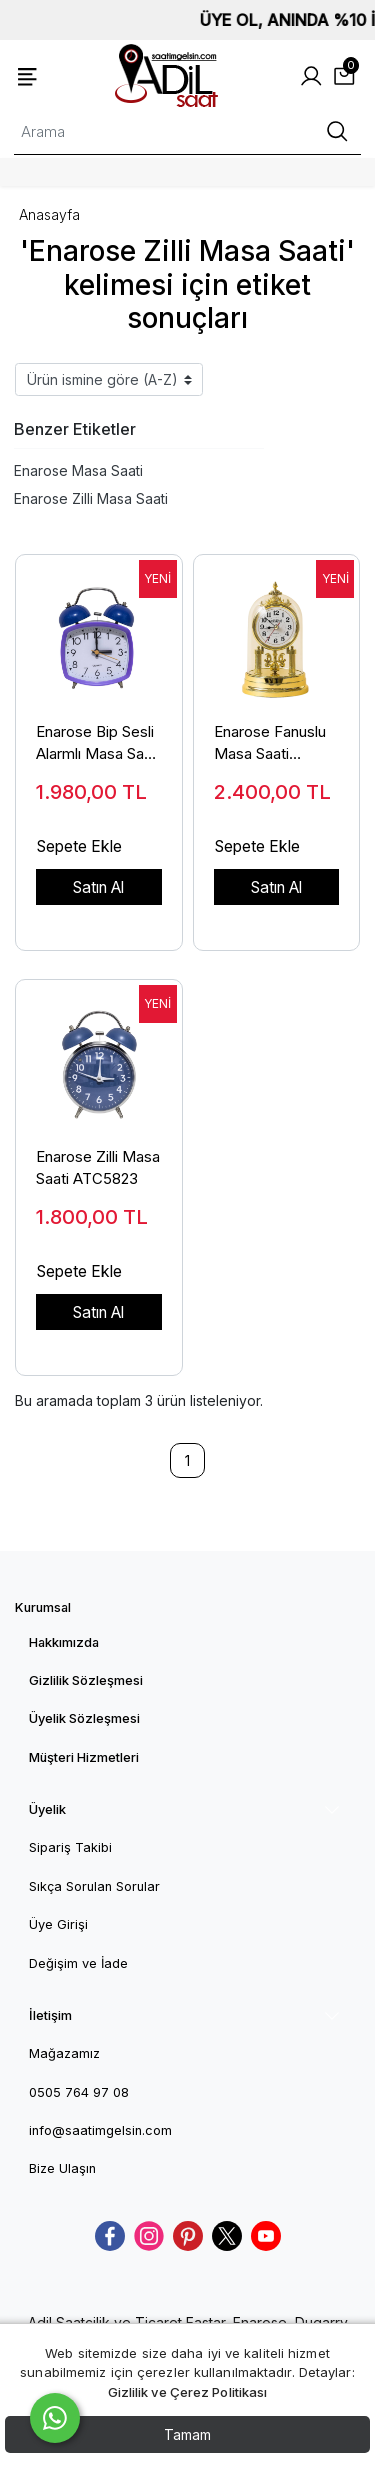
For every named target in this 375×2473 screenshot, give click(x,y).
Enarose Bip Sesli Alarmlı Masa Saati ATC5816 (98, 744)
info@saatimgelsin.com (100, 2130)
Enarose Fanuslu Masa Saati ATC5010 (270, 744)
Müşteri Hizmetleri (84, 1757)
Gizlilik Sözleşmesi (86, 1680)
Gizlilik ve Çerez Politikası (188, 2392)
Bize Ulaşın (62, 2168)
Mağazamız (64, 2053)
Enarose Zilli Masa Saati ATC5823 (98, 1168)
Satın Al (98, 887)
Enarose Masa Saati (78, 470)
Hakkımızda (64, 1642)
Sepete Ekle (79, 846)
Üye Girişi (58, 1924)
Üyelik (47, 1809)
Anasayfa (49, 214)
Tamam (187, 2434)
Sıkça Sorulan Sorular (94, 1886)
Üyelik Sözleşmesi (84, 1718)
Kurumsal (43, 1607)
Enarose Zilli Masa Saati (91, 498)
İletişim (50, 2015)
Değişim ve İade (78, 1963)
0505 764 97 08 (79, 2092)
